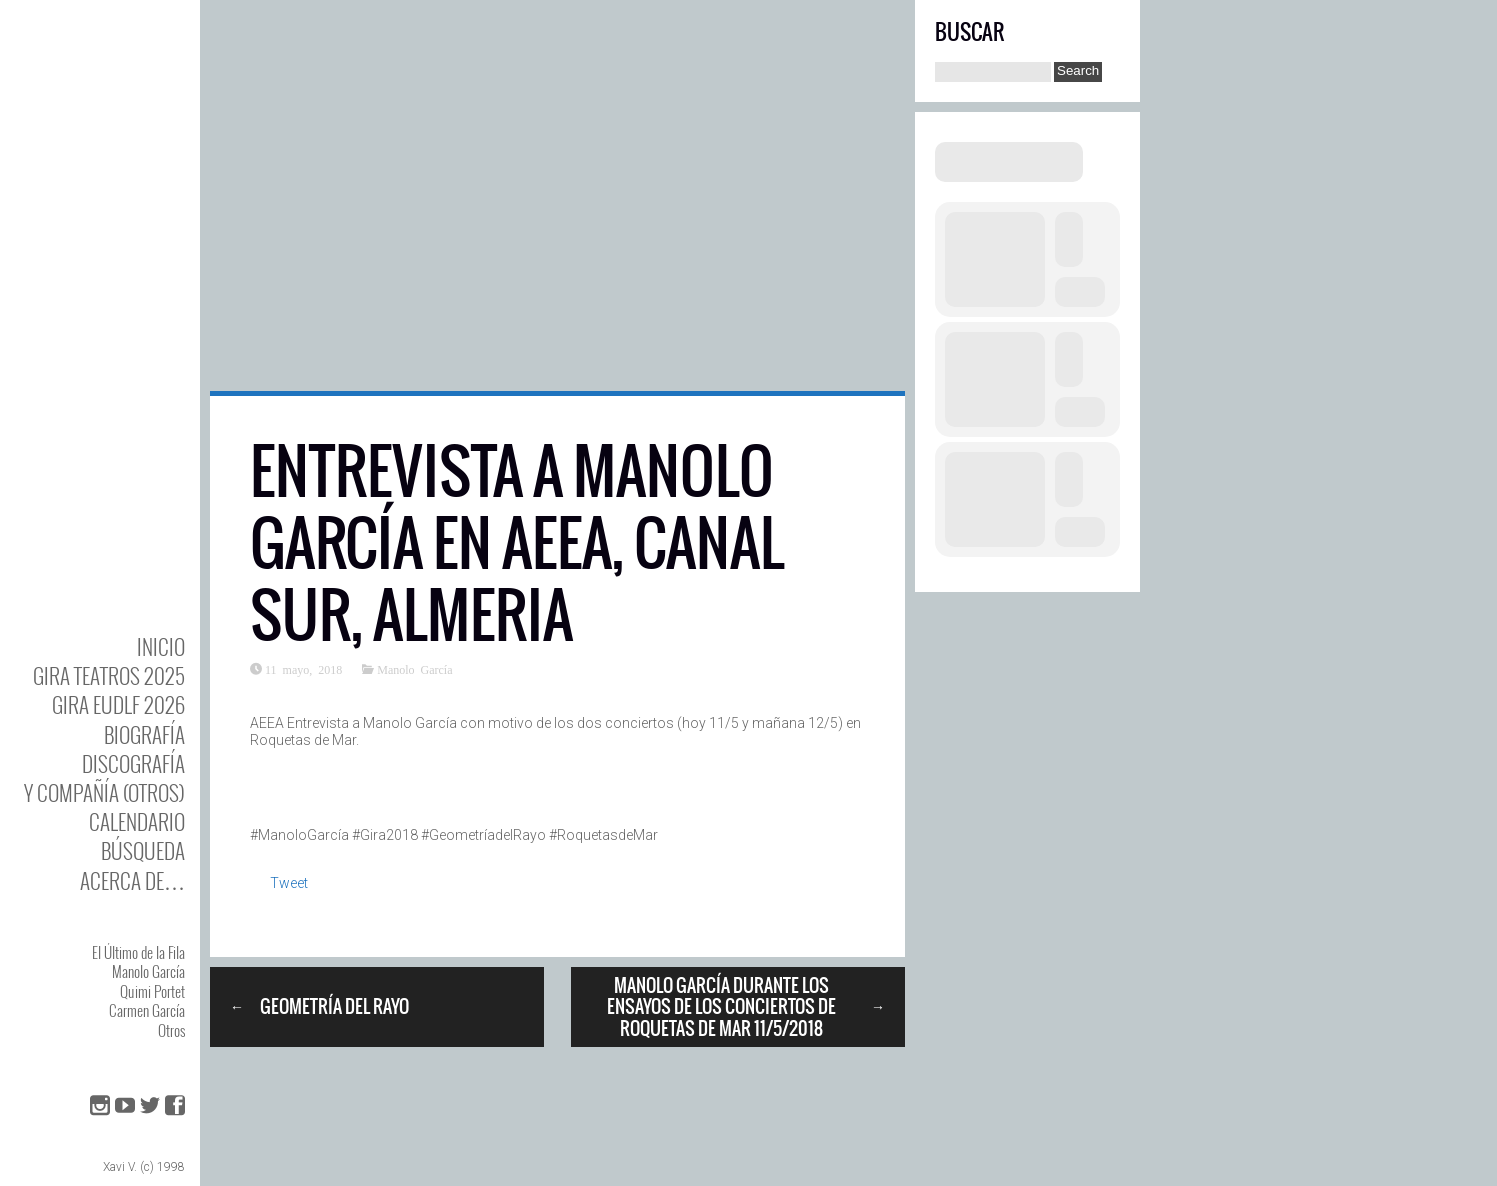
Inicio (161, 646)
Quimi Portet (152, 991)
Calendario (137, 821)
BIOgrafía (144, 734)
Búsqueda (143, 850)
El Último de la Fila (138, 952)
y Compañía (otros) (104, 792)
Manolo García (148, 971)
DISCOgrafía (133, 763)
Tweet (289, 883)
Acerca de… (132, 880)
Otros (171, 1030)
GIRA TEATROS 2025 (109, 675)
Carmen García (147, 1010)
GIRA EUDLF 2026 (118, 704)
